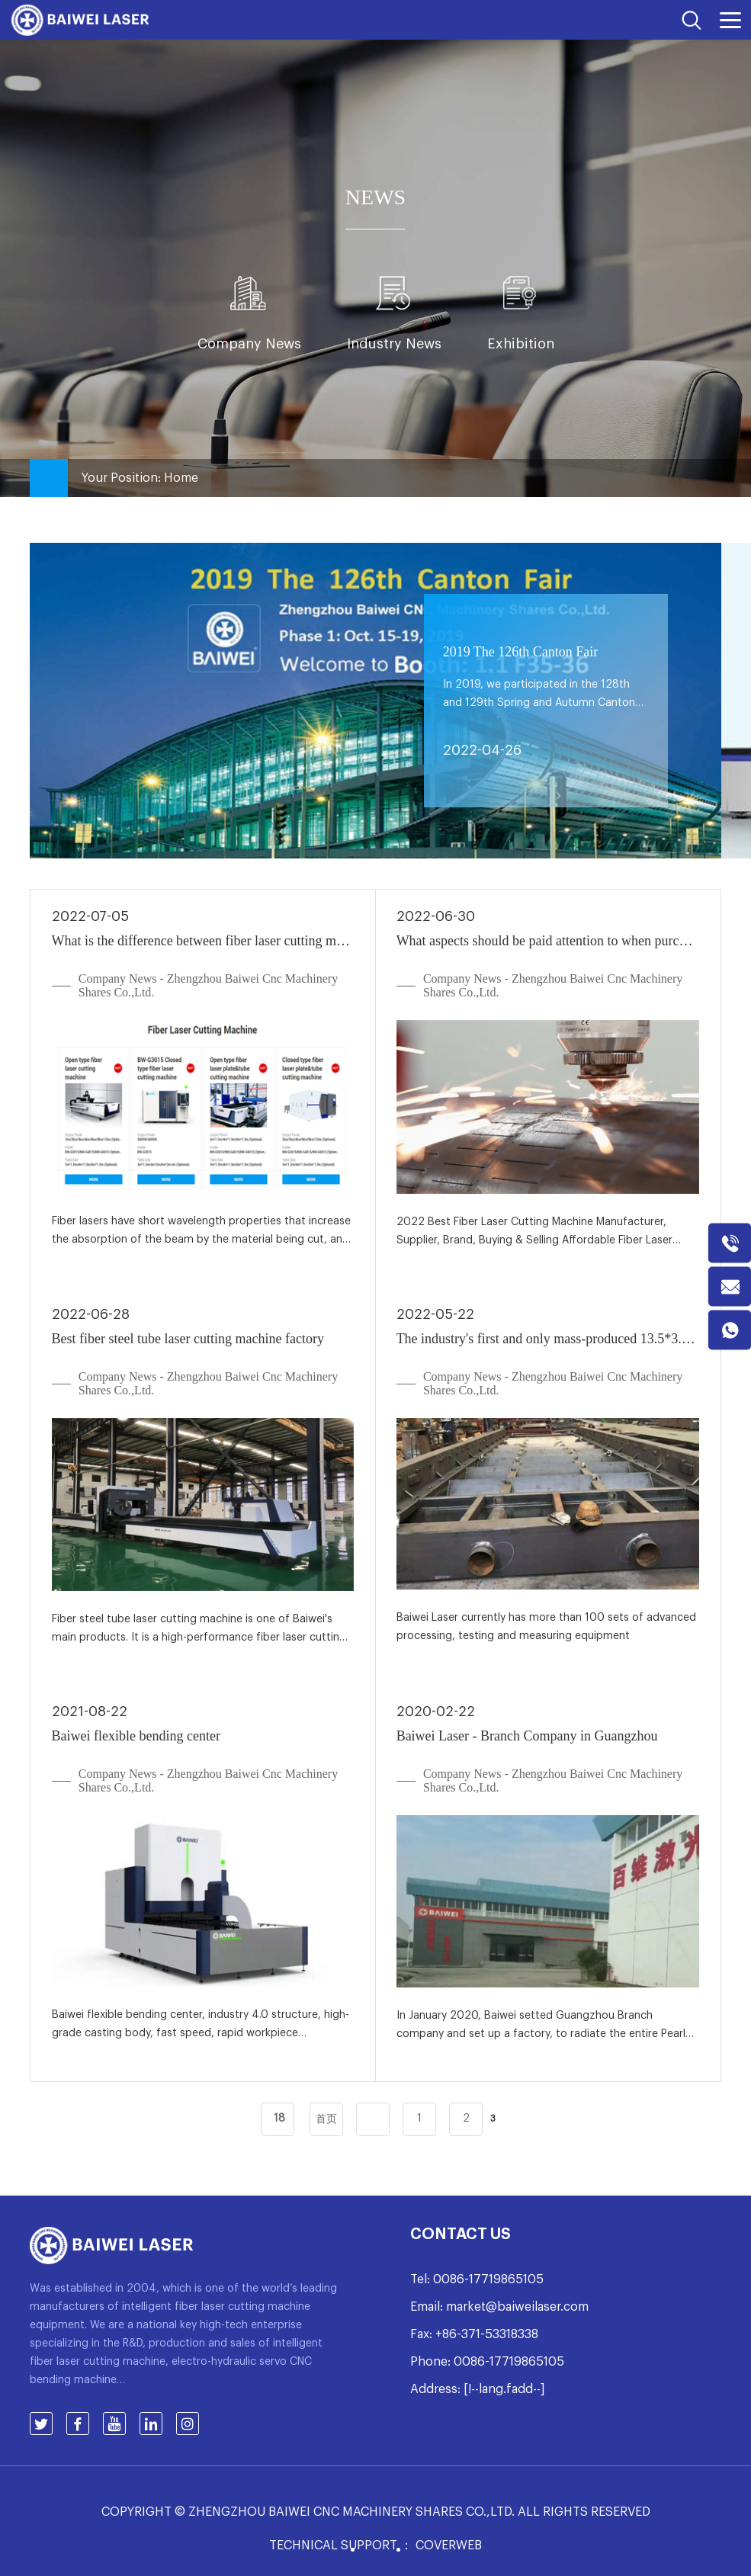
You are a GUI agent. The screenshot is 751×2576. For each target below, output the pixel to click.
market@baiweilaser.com (517, 2307)
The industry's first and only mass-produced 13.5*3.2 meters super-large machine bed (548, 1338)
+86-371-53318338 (486, 2334)
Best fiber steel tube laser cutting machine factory (188, 1338)
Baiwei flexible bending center (136, 1736)
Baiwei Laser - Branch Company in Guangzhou (527, 1736)
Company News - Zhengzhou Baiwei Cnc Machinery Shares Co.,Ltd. (208, 985)
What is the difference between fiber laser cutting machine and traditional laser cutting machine (203, 940)
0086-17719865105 (488, 2279)
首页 (326, 2119)
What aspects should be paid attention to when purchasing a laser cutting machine (548, 940)
